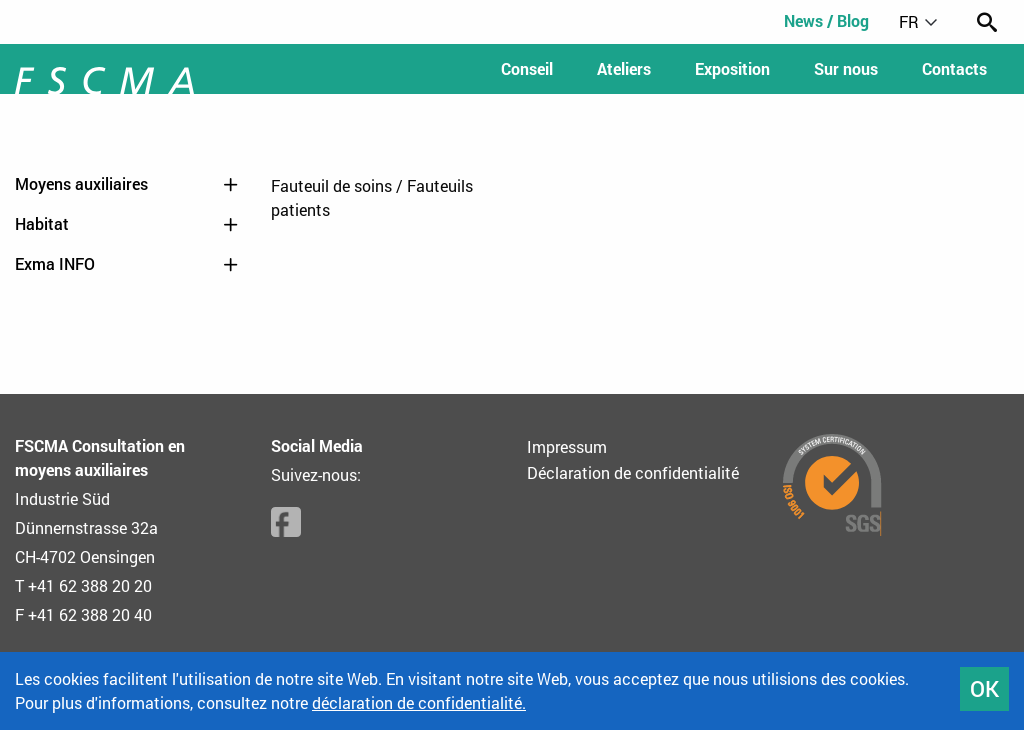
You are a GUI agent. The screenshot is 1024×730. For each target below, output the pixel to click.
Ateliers (624, 68)
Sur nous (846, 68)
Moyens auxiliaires (128, 184)
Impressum (567, 446)
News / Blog (826, 20)
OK (984, 688)
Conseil (527, 68)
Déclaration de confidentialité (633, 472)
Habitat (128, 224)
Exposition (732, 68)
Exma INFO (128, 264)
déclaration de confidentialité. (419, 702)
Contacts (954, 68)
